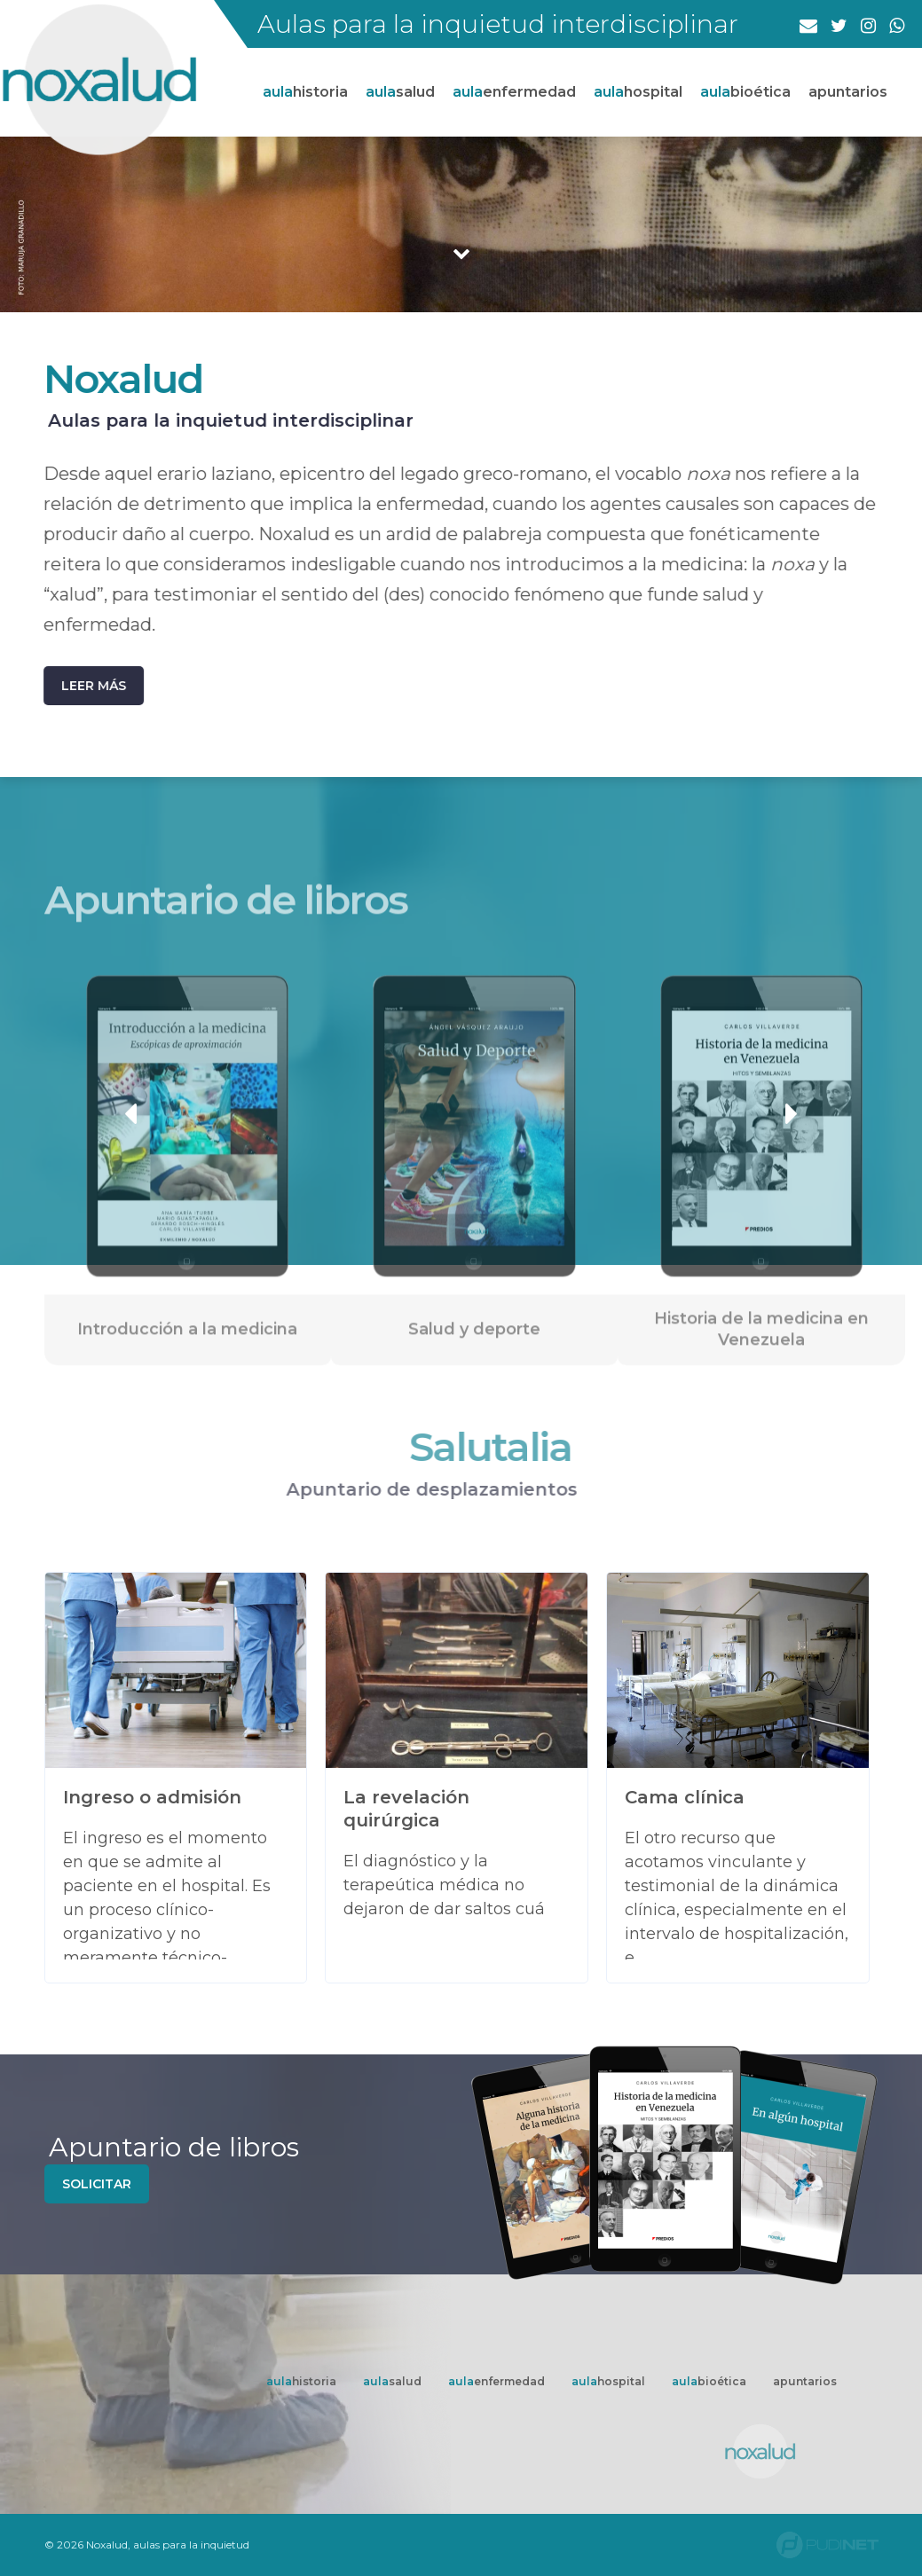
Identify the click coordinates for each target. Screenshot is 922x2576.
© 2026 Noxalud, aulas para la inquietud (146, 2544)
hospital (638, 91)
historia (305, 91)
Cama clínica (685, 1797)
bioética (745, 91)
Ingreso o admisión (152, 1797)
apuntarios (847, 91)
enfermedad (514, 91)
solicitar (96, 2184)
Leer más (85, 686)
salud (400, 91)
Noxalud (114, 378)
